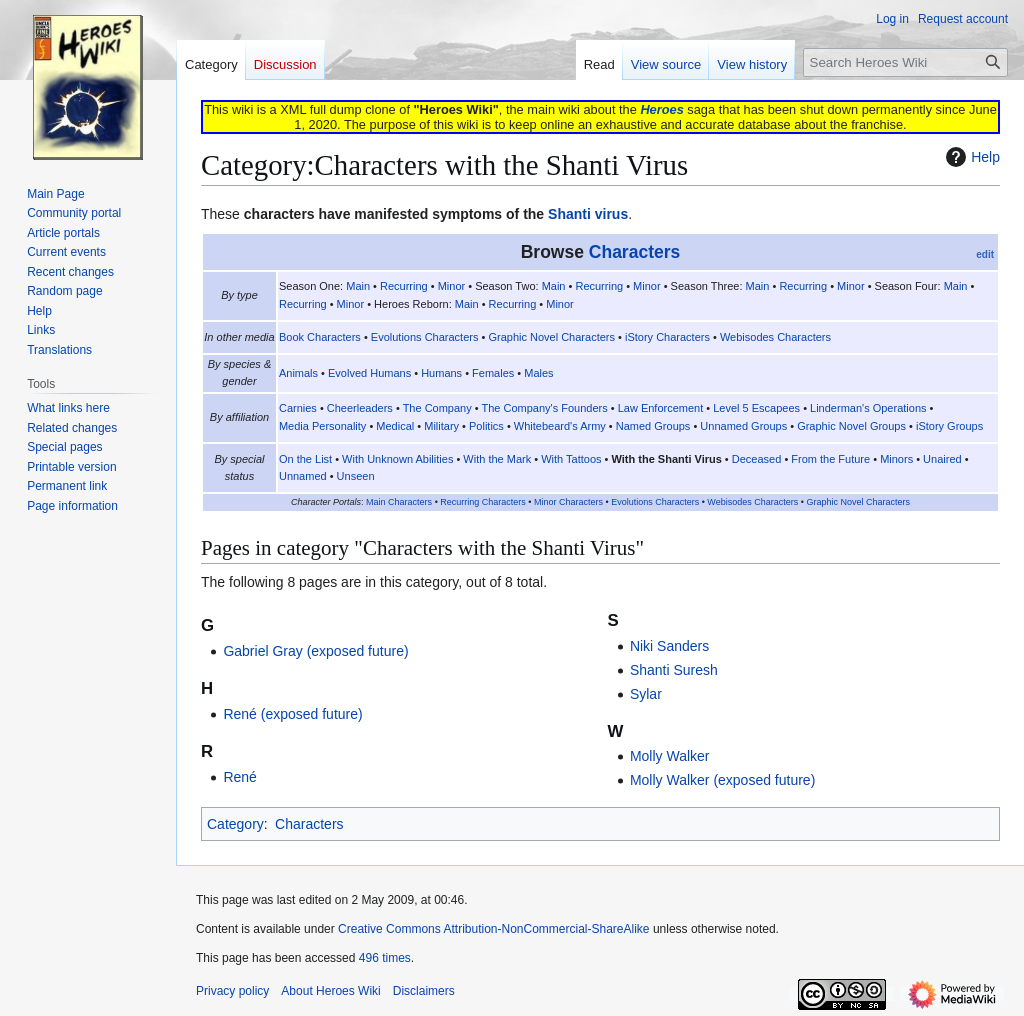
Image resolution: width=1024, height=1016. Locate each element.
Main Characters (399, 502)
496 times (385, 958)
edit (985, 254)
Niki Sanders (669, 646)
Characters (634, 252)
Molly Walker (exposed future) (722, 780)
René (239, 777)
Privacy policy (232, 991)
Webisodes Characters (752, 502)
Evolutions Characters (655, 502)
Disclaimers (424, 991)
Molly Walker (670, 756)
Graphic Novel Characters (858, 502)
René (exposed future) (292, 714)
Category (235, 824)
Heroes (661, 109)
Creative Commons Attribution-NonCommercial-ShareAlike (493, 929)
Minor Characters (568, 502)
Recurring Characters (483, 502)
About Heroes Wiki (330, 991)
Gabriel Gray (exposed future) (315, 651)
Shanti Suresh (674, 670)
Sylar (646, 694)
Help (970, 157)
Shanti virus (588, 214)
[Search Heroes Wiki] (905, 62)
